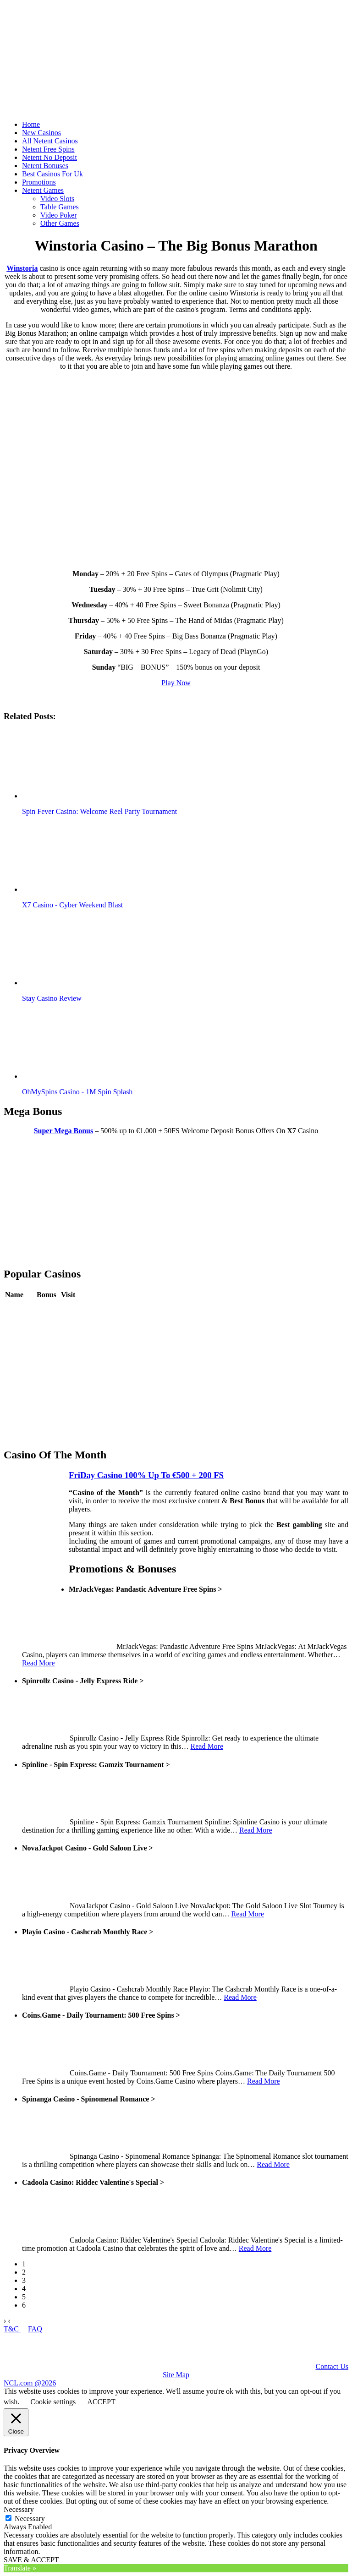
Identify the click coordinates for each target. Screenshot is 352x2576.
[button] (74, 764)
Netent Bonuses (45, 165)
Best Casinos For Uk (52, 174)
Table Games (59, 207)
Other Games (59, 223)
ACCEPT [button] (101, 2402)
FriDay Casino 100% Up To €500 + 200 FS (146, 1475)
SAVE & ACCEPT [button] (31, 2560)
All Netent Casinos (50, 141)
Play (67, 1308)
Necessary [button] (19, 2509)
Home (31, 124)
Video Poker (58, 215)
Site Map (176, 2375)
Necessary (30, 2518)
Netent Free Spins (48, 149)
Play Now (176, 683)
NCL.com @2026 (30, 2383)
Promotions (39, 182)
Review (48, 1308)
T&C (12, 2329)
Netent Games (43, 190)
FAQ (35, 2329)
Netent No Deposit (49, 157)
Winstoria (22, 268)
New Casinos (41, 132)
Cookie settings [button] (53, 2402)
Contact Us (331, 2366)
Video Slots (57, 198)
